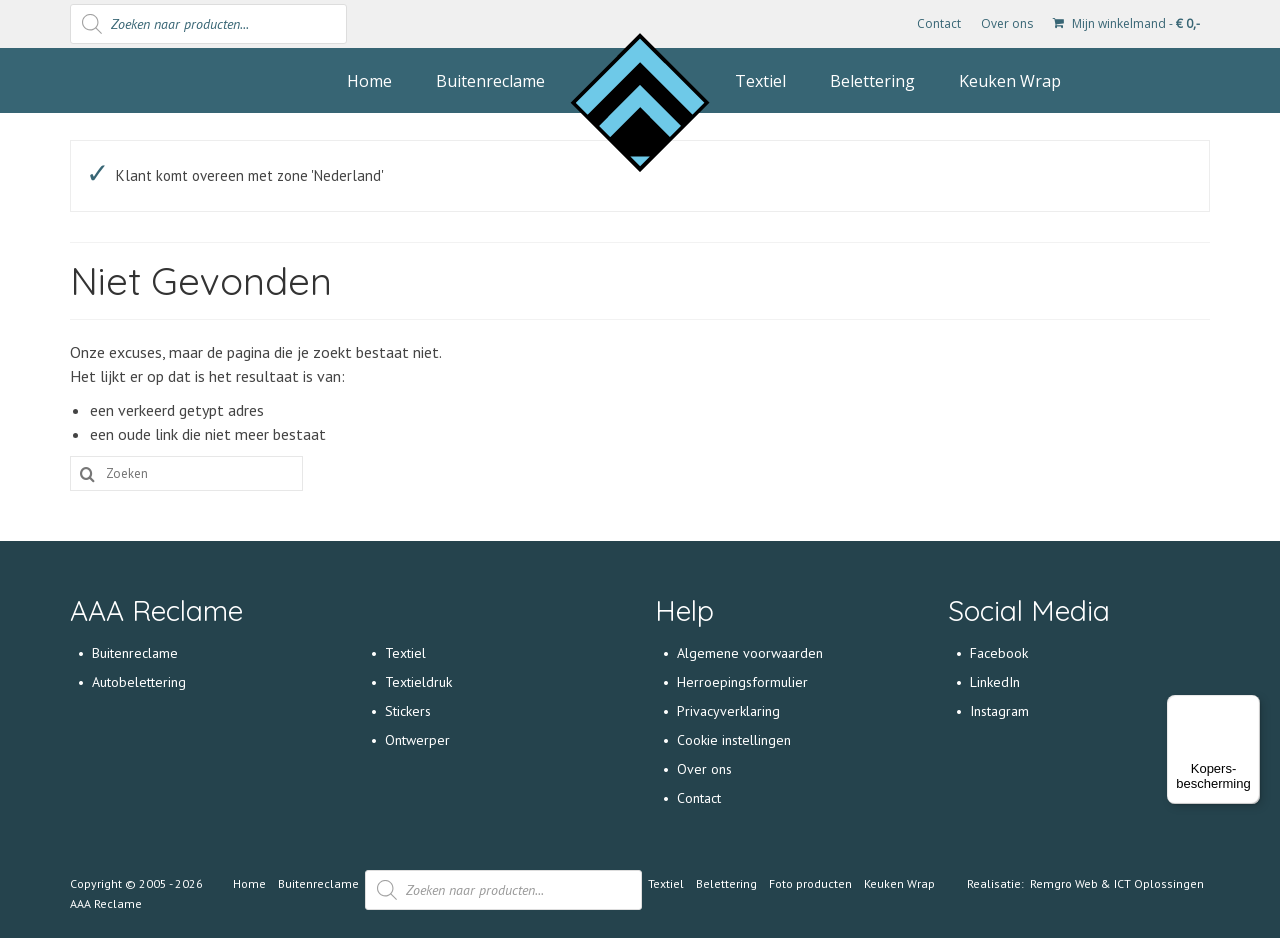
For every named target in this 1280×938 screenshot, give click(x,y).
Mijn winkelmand (1126, 23)
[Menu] (1248, 707)
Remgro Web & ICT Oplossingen (1117, 883)
